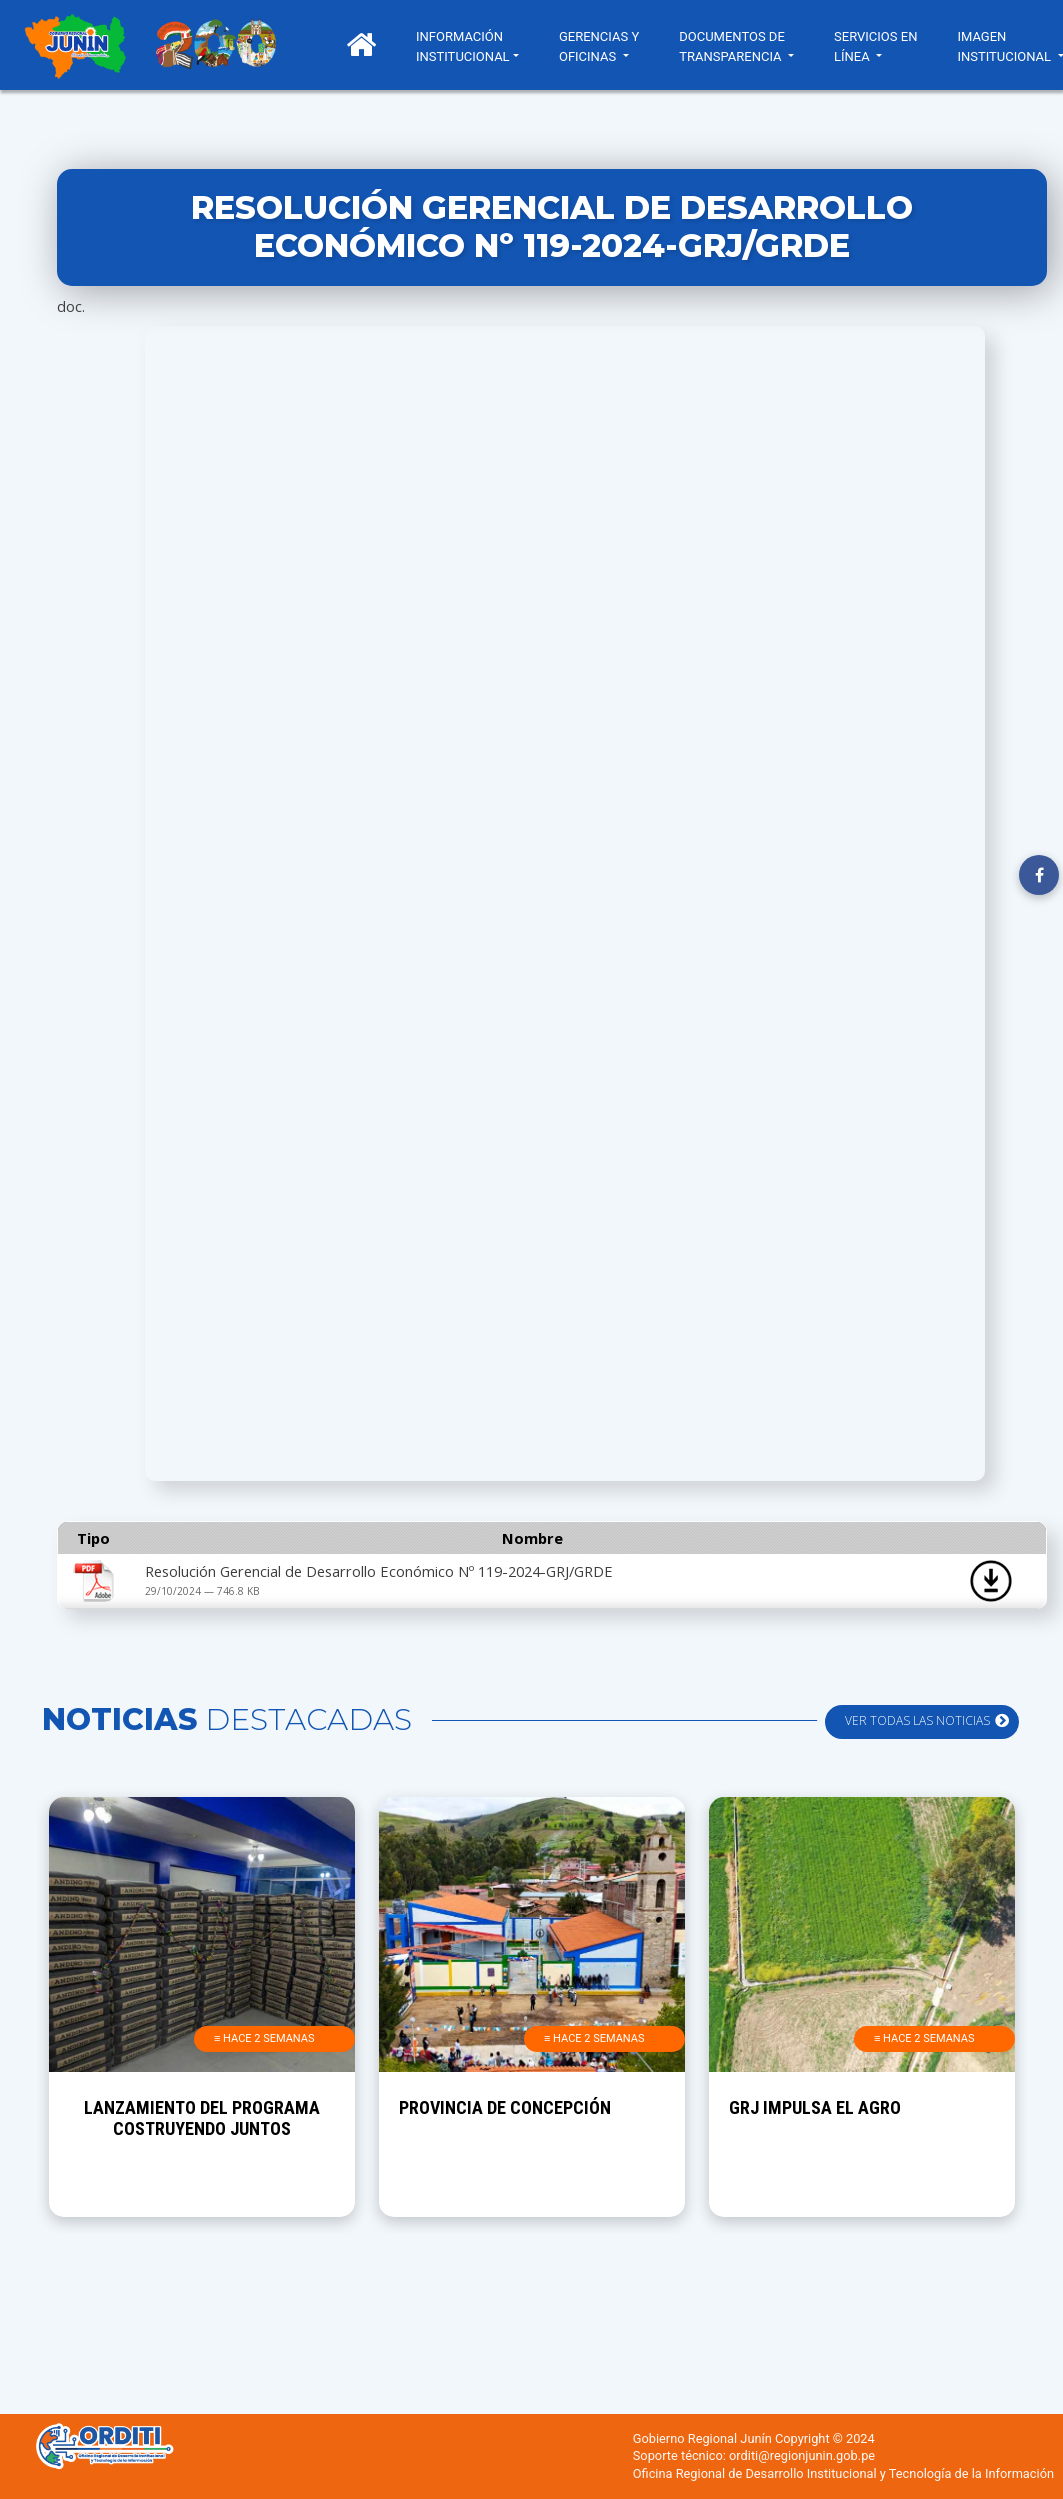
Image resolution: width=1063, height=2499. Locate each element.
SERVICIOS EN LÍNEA (875, 46)
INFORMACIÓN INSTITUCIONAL (463, 46)
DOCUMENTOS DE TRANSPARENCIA (732, 46)
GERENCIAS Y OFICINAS (599, 46)
